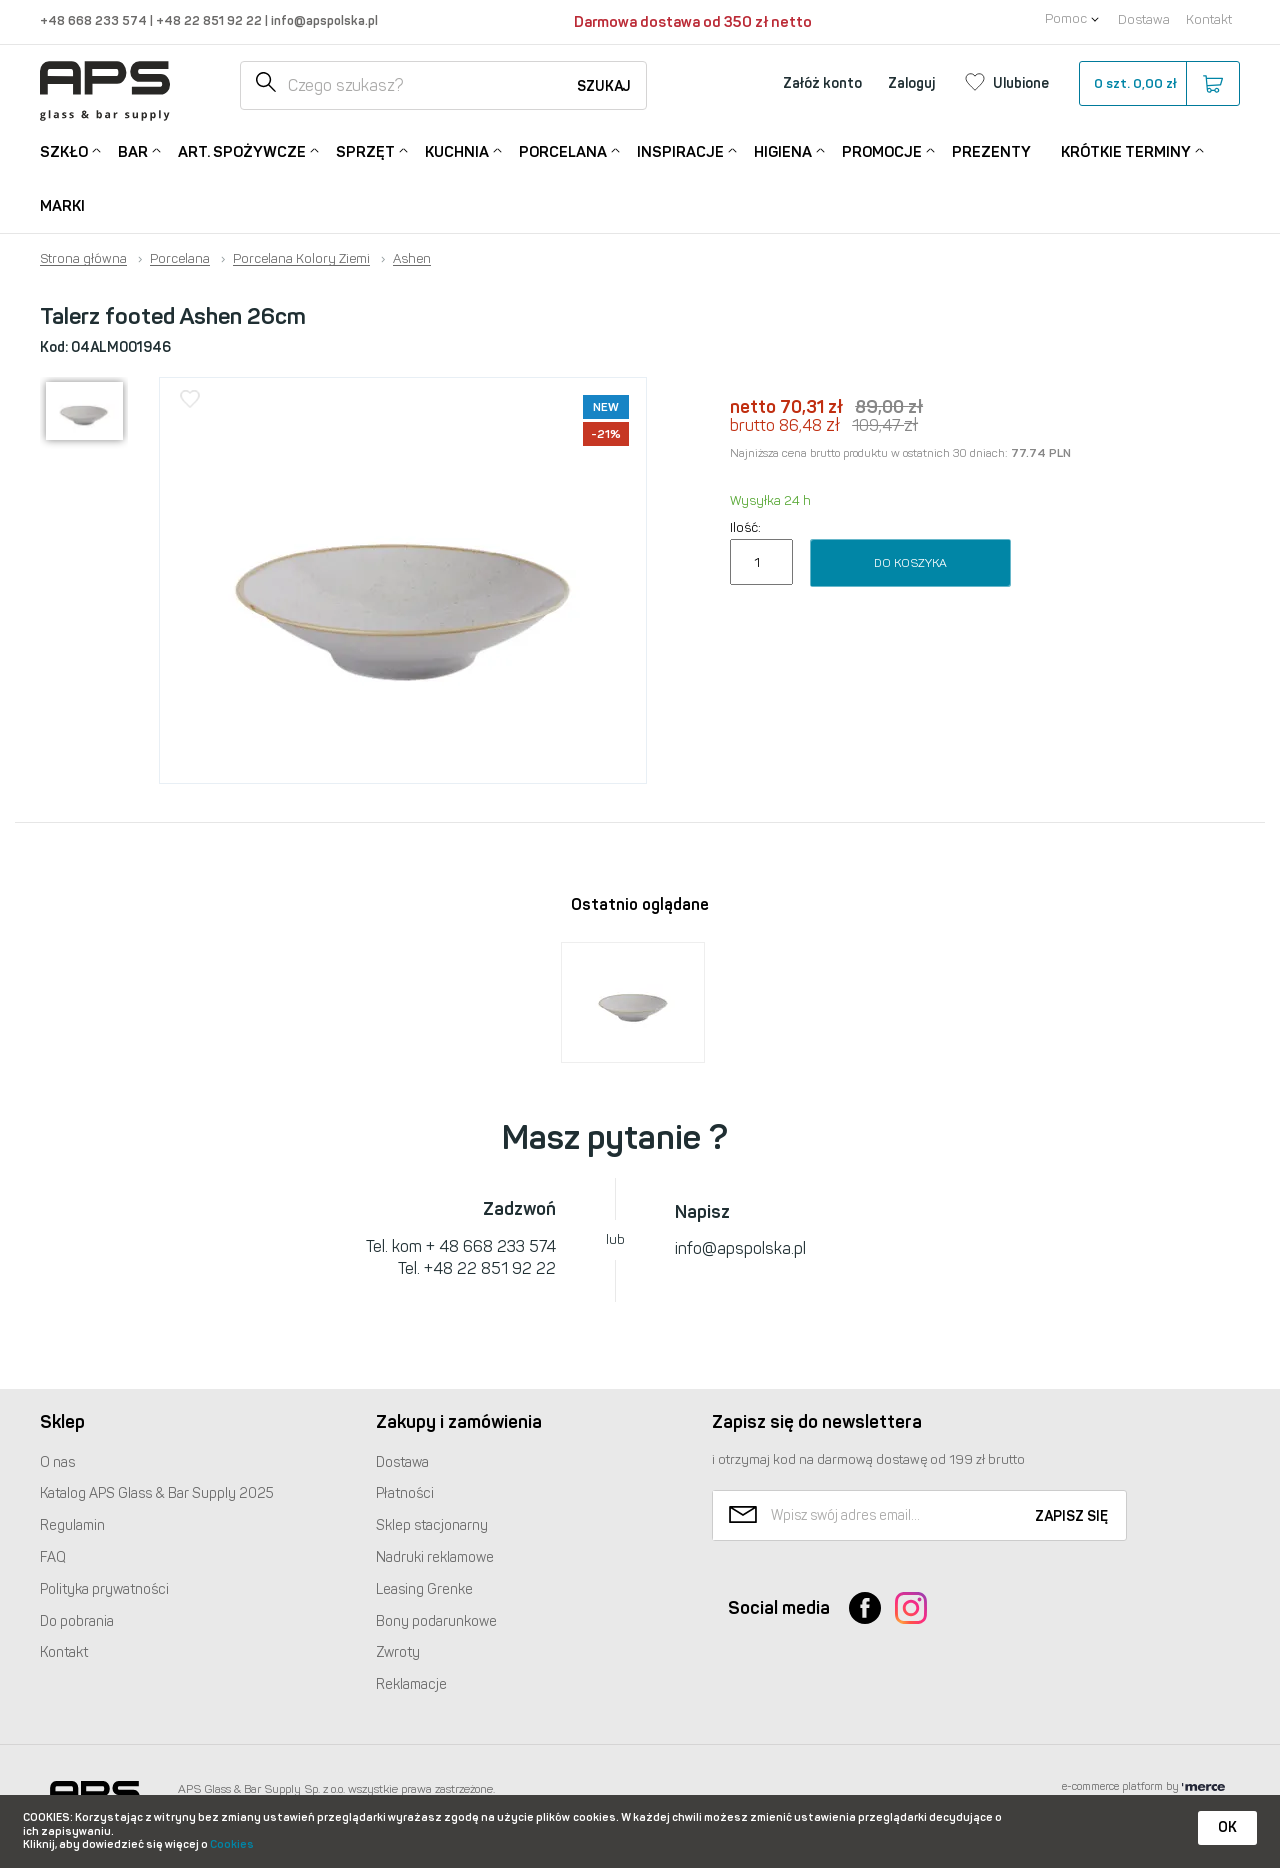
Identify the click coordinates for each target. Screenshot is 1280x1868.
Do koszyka (910, 563)
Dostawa (1144, 19)
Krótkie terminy (1126, 150)
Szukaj (604, 86)
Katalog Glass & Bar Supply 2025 (157, 1493)
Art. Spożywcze (242, 150)
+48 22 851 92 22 (210, 20)
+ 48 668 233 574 (491, 1246)
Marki (62, 206)
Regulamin (72, 1525)
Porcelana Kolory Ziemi (301, 259)
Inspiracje (680, 150)
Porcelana (563, 150)
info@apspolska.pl (323, 20)
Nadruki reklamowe (435, 1557)
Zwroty (398, 1652)
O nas (57, 1462)
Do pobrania (77, 1621)
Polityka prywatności (104, 1589)
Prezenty (991, 152)
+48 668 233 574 (95, 20)
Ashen (412, 259)
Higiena (783, 150)
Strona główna (83, 259)
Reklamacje (411, 1684)
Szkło (64, 150)
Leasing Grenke (424, 1589)
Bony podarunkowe (436, 1621)
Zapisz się (1071, 1516)
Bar (133, 150)
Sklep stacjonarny (432, 1525)
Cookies (232, 1844)
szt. (1158, 84)
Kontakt (1209, 19)
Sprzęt (365, 150)
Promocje (882, 150)
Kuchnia (457, 150)
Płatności (405, 1493)
